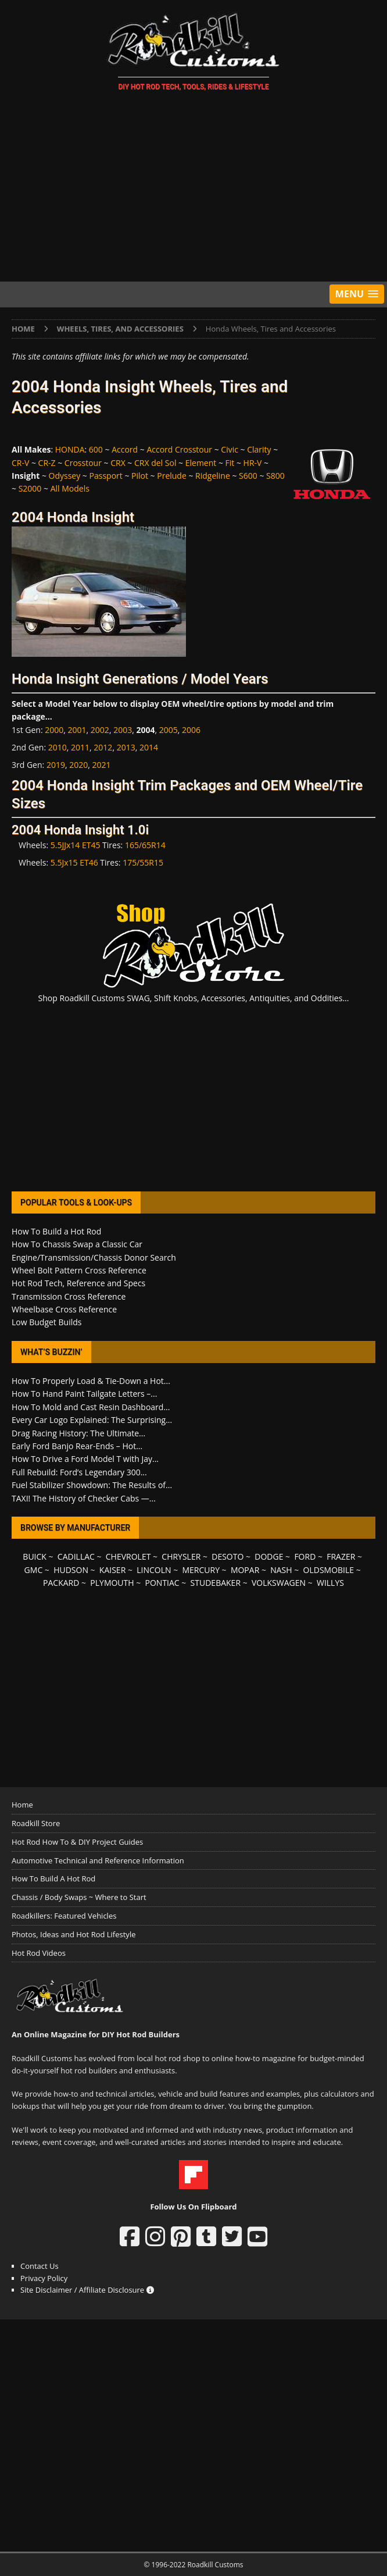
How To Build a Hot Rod (56, 1231)
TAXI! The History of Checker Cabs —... (84, 1498)
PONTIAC (162, 1582)
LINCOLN (154, 1569)
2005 (168, 729)
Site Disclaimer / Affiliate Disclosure (87, 2290)
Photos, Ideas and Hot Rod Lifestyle (73, 1934)
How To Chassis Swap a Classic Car (77, 1244)
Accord (125, 449)
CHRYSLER (181, 1556)
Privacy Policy (43, 2278)
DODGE (269, 1556)
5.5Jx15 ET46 (74, 862)
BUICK (34, 1556)
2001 (77, 729)
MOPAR (245, 1569)
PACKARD (61, 1582)
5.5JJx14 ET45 (76, 845)
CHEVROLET (128, 1556)
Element (201, 462)
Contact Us (39, 2266)
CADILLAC (76, 1556)
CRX (118, 462)
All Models (70, 488)
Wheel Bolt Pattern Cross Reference (79, 1270)
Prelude (172, 475)
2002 (100, 729)
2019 (55, 764)
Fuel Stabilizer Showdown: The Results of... (92, 1484)
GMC (33, 1569)
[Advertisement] (193, 188)
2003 (122, 729)
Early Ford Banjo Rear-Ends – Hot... (77, 1445)
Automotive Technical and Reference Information (98, 1860)
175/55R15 (143, 862)
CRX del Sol (155, 462)
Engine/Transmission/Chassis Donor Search (94, 1257)
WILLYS (330, 1582)
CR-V (20, 462)
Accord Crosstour (179, 449)
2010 (57, 747)
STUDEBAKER (216, 1582)
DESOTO (227, 1556)
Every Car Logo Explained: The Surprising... (92, 1419)
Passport (106, 475)
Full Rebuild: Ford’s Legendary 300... (79, 1472)
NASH (281, 1569)
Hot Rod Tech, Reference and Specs (78, 1283)
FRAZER (341, 1556)
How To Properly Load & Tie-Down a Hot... (91, 1380)
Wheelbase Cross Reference (64, 1309)
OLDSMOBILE (328, 1569)
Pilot (139, 475)
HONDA (70, 449)
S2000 (30, 488)
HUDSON (70, 1569)
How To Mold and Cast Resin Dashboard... (91, 1406)
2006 (191, 729)
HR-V (252, 462)
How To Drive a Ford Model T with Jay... (85, 1458)
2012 (103, 747)
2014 (148, 747)
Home (22, 1804)
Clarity (259, 449)
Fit (230, 462)
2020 (78, 764)
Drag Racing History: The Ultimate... (78, 1433)
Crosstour (83, 462)
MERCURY (201, 1569)
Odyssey (65, 475)
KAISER (112, 1569)
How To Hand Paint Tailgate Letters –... (84, 1393)
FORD (305, 1556)
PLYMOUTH (112, 1582)
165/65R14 (145, 845)
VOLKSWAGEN (279, 1582)
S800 (275, 475)
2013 (126, 747)
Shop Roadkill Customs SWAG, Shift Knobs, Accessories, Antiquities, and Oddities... (193, 998)
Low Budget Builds (46, 1322)
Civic (229, 449)
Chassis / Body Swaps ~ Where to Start (79, 1897)
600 (96, 449)
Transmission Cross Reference (69, 1296)
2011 (80, 747)
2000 (54, 729)
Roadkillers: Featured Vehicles (64, 1915)
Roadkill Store (36, 1823)
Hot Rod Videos (39, 1953)
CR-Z (47, 462)
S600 (248, 475)
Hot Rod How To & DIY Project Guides (77, 1842)
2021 (101, 764)
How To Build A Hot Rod (53, 1878)
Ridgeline (212, 475)
